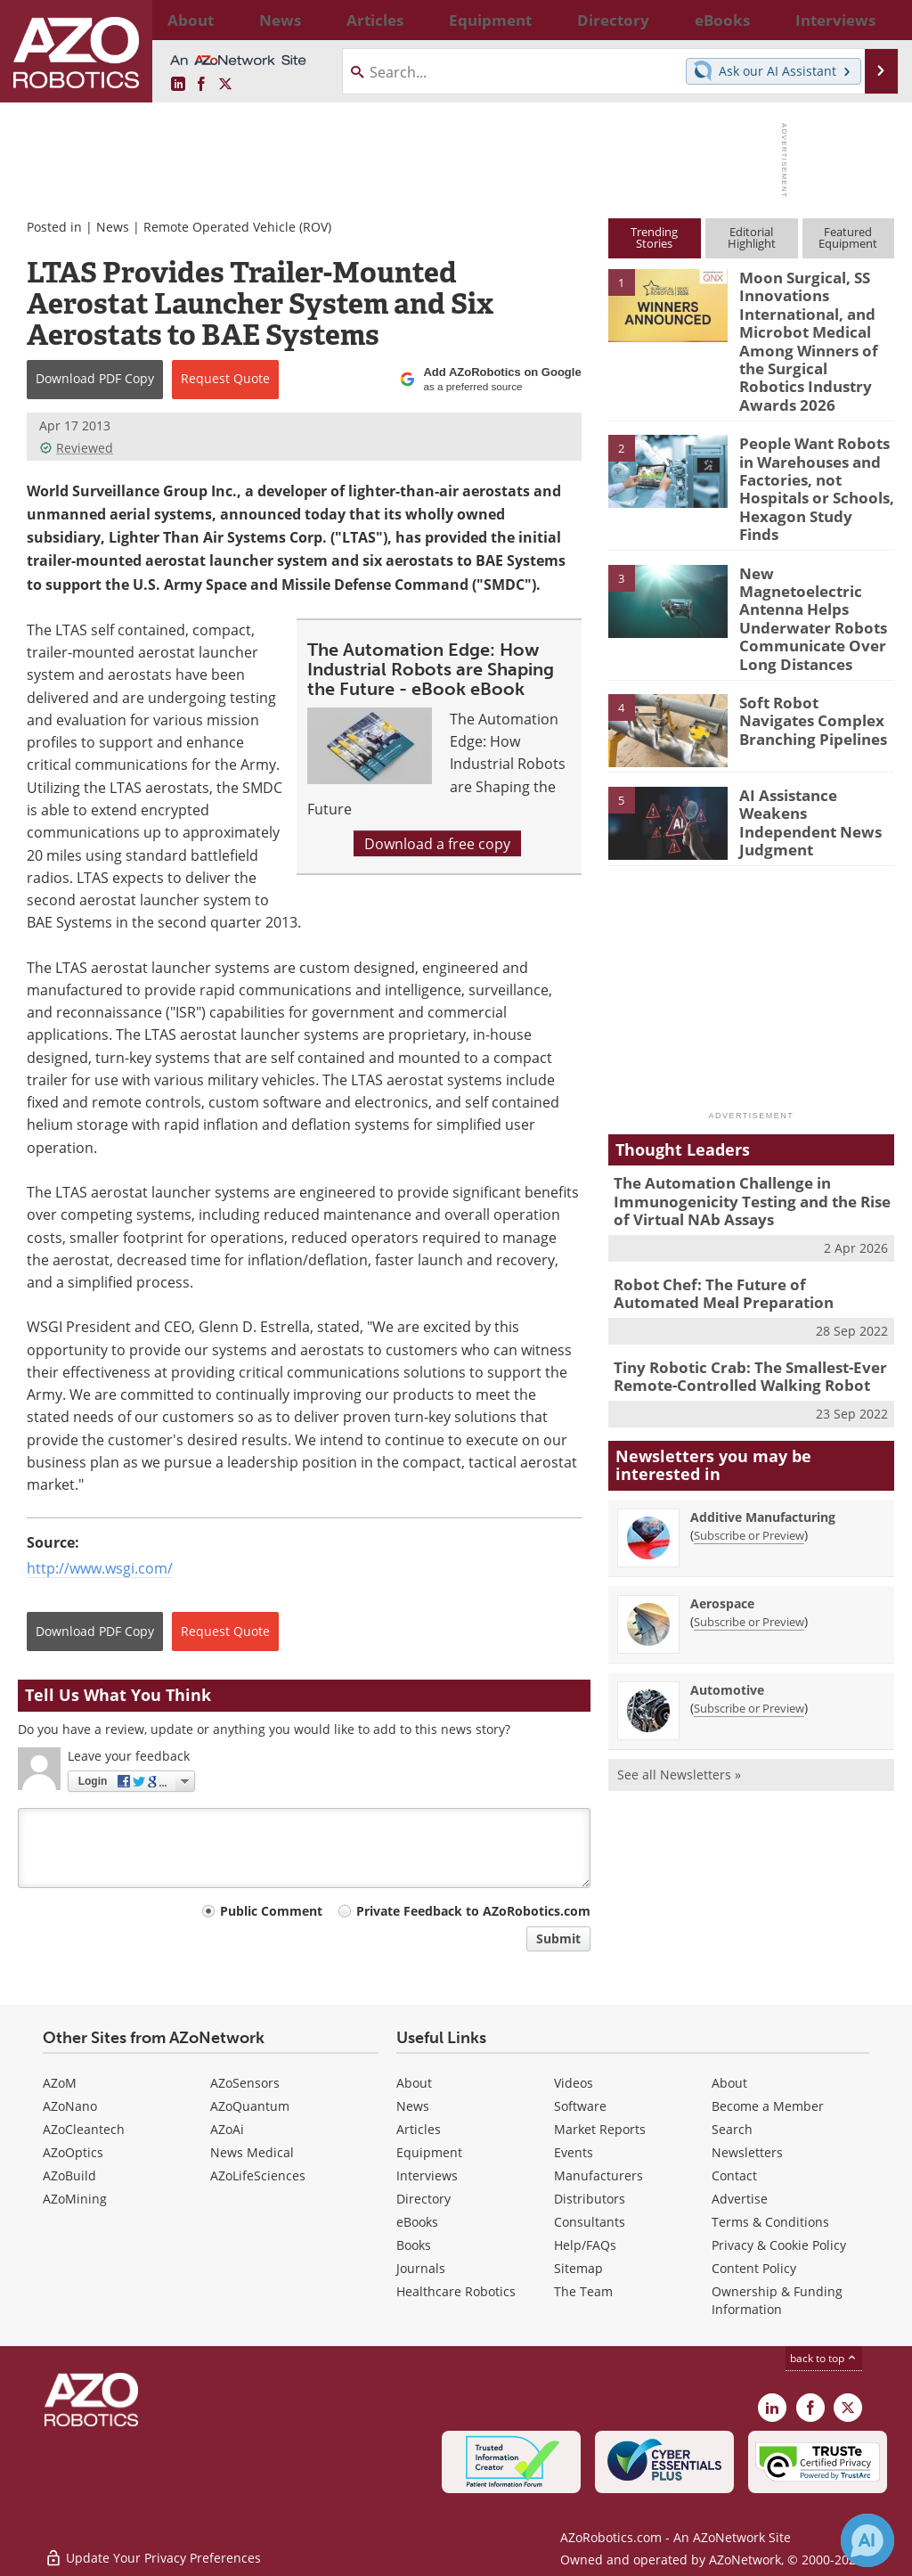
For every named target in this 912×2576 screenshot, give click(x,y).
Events (573, 2152)
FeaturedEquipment (847, 237)
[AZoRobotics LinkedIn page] (178, 84)
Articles (418, 2129)
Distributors (589, 2198)
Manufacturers (598, 2175)
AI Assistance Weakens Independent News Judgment (815, 720)
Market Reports (600, 2129)
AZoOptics (73, 2152)
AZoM (60, 2082)
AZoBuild (69, 2175)
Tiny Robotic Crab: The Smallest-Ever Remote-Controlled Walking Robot (737, 1272)
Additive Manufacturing (762, 1410)
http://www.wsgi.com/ (100, 1567)
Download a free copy (437, 843)
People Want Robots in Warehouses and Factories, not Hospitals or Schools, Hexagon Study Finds (815, 442)
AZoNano (70, 2106)
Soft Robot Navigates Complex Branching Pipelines (809, 627)
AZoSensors (245, 2082)
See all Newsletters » (679, 1668)
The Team (583, 2291)
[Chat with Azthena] (867, 2540)
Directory (423, 2198)
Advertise (740, 2198)
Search (732, 2129)
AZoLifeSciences (257, 2175)
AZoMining (75, 2198)
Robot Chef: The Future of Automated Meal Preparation (740, 1194)
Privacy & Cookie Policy (779, 2245)
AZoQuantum (249, 2106)
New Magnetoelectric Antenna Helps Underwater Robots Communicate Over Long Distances (811, 543)
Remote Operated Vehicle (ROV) (237, 226)
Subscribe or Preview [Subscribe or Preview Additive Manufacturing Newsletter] (749, 1429)
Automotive (727, 1583)
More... (878, 20)
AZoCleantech (84, 2129)
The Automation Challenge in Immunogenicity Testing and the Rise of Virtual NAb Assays (748, 1108)
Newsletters (747, 2152)
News (112, 226)
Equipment (429, 2152)
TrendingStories (654, 237)
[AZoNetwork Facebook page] (201, 84)
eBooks (417, 2221)
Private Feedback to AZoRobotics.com (473, 1910)
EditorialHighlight (752, 237)
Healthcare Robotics (456, 2291)
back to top (824, 2358)
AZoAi (227, 2129)
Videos (573, 2082)
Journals (420, 2268)
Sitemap (578, 2268)
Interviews (427, 2175)
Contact (734, 2175)
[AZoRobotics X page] (225, 84)
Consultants (589, 2221)
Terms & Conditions (770, 2221)
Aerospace (722, 1497)
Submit (558, 1938)
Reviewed (76, 447)
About (414, 2082)
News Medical (252, 2152)
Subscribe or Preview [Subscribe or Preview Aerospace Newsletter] (749, 1516)
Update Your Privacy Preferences (153, 2553)
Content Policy (754, 2268)
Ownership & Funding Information (777, 2300)
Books (413, 2245)
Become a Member (768, 2106)
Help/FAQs (585, 2245)
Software (580, 2106)
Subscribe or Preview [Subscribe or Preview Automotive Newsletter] (749, 1602)
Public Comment (271, 1910)
